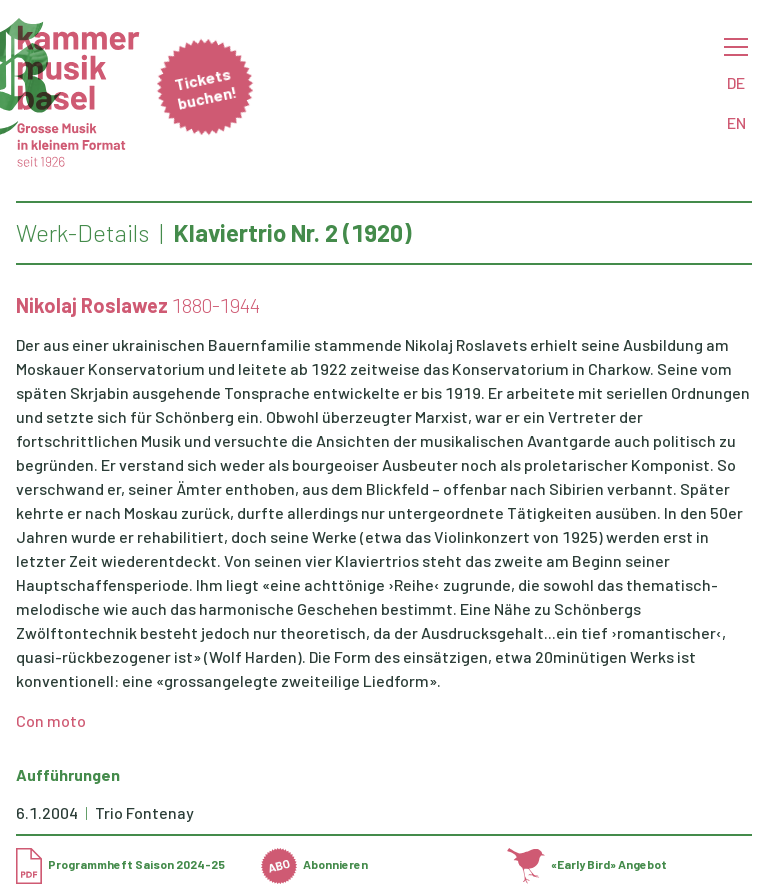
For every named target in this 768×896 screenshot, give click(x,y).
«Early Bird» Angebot (587, 864)
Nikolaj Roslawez (92, 305)
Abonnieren (314, 864)
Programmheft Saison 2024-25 (120, 864)
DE (736, 82)
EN (736, 122)
